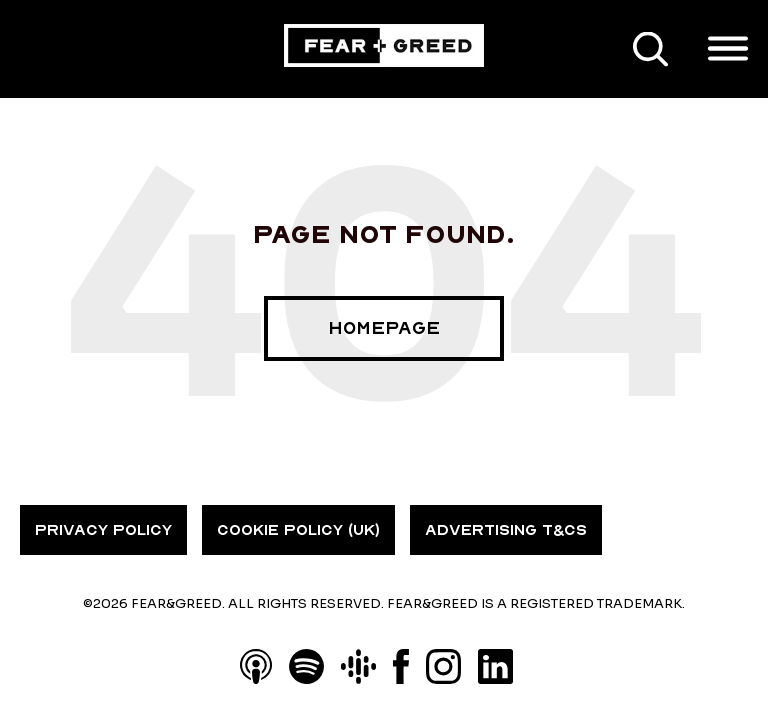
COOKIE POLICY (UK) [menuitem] (298, 530)
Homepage (384, 328)
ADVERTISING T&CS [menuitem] (506, 530)
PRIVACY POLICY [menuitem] (103, 530)
